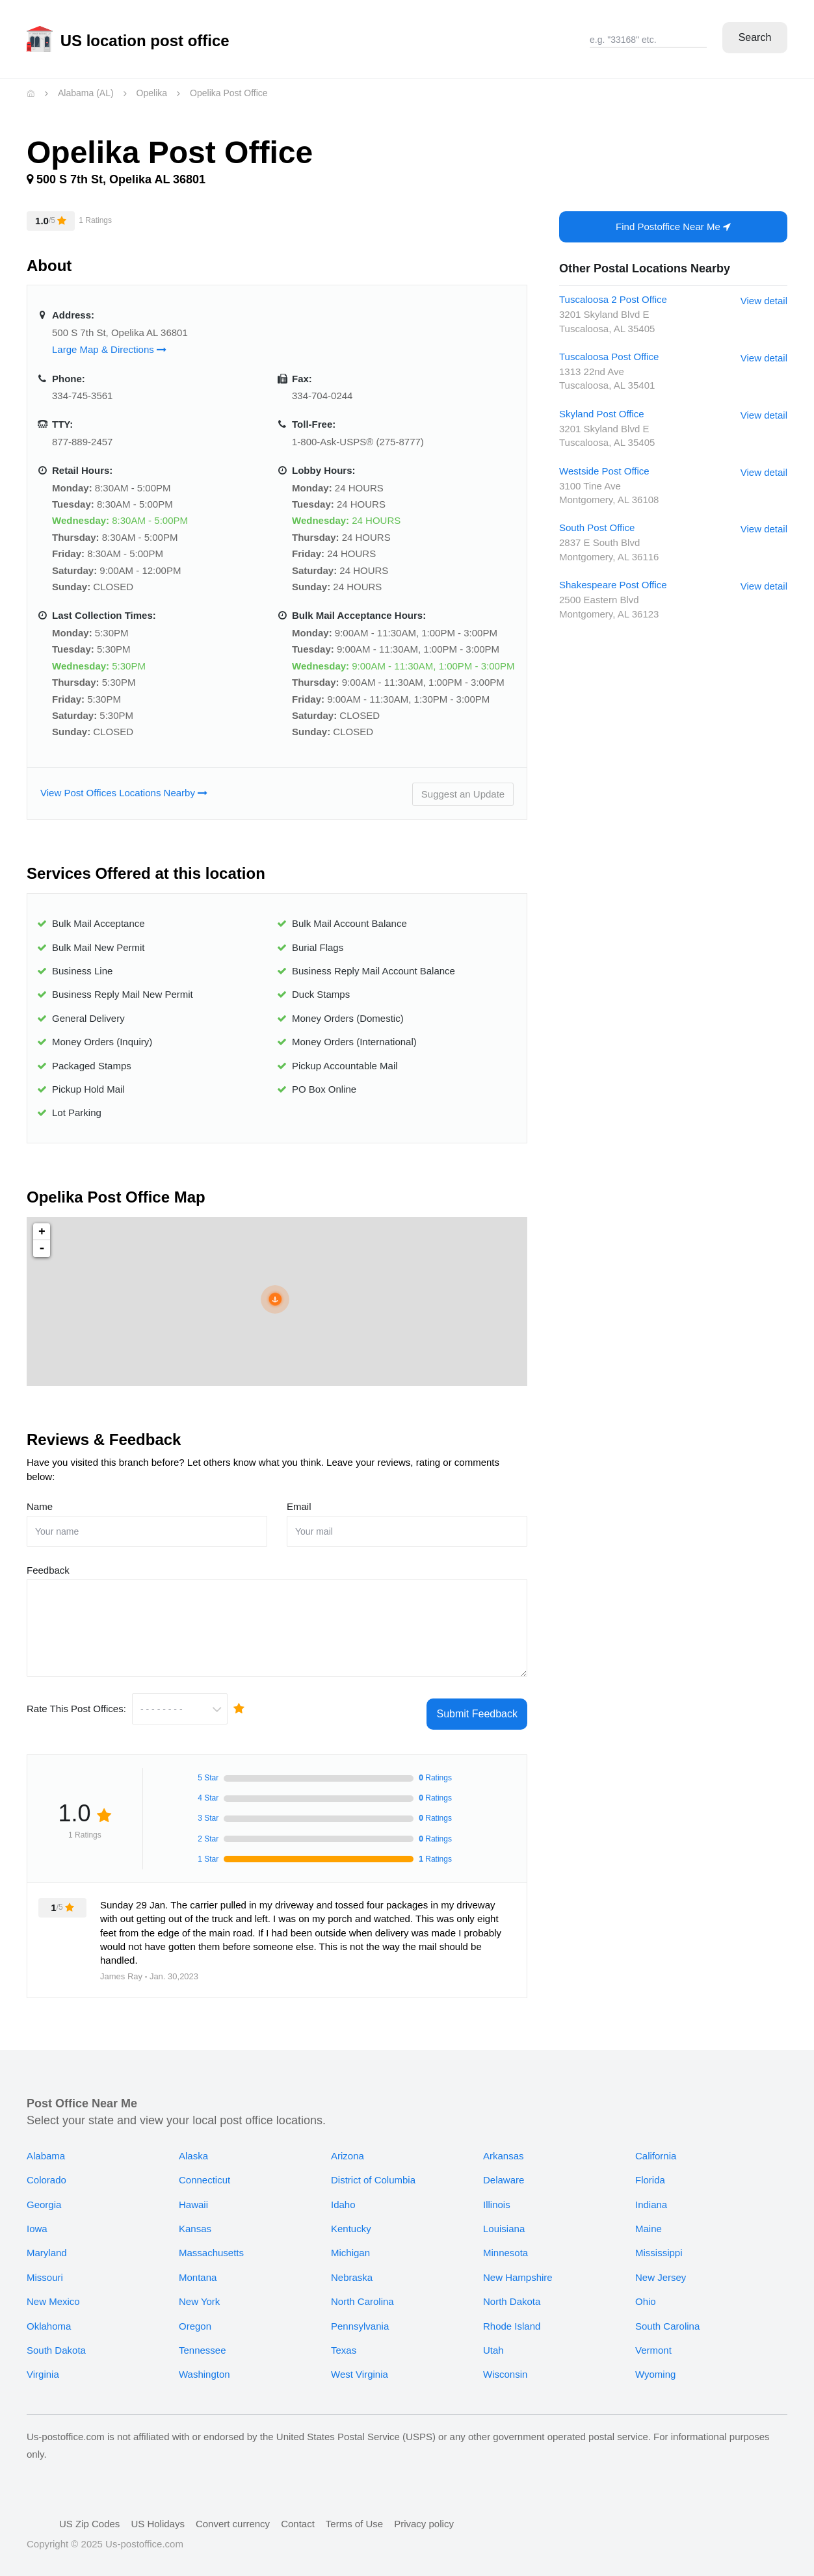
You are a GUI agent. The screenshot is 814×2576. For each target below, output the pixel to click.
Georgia (44, 2196)
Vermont (653, 2342)
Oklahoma (49, 2318)
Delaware (503, 2172)
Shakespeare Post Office (613, 584)
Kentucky (351, 2220)
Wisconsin (505, 2367)
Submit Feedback (477, 1705)
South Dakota (56, 2342)
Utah (493, 2342)
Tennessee (202, 2342)
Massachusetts (211, 2245)
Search (755, 37)
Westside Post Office (604, 470)
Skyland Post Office (601, 413)
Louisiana (504, 2220)
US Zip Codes (89, 2515)
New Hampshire (518, 2269)
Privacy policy (424, 2515)
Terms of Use (354, 2515)
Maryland (47, 2245)
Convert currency (233, 2515)
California (655, 2147)
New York (199, 2294)
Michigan (350, 2245)
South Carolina (667, 2318)
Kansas (195, 2220)
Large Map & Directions (109, 349)
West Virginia (359, 2367)
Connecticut (204, 2172)
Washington (204, 2367)
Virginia (43, 2367)
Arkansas (503, 2147)
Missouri (45, 2269)
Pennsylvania (360, 2318)
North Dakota (511, 2294)
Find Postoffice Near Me (673, 226)
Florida (650, 2172)
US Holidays (158, 2515)
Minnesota (505, 2245)
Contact (298, 2515)
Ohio (645, 2294)
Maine (648, 2220)
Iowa (37, 2220)
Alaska (193, 2147)
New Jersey (660, 2269)
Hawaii (193, 2196)
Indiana (651, 2196)
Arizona (347, 2147)
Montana (198, 2269)
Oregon (195, 2318)
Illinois (496, 2196)
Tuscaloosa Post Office (609, 356)
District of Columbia (373, 2172)
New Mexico (53, 2294)
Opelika (152, 93)
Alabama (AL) (86, 93)
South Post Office (597, 527)
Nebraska (352, 2269)
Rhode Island (511, 2318)
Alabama (46, 2147)
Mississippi (659, 2245)
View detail (764, 300)
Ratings (435, 1851)
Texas (343, 2342)
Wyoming (655, 2367)
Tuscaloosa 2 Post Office (613, 299)
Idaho (343, 2196)
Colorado (46, 2172)
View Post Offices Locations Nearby (123, 792)
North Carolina (362, 2294)
